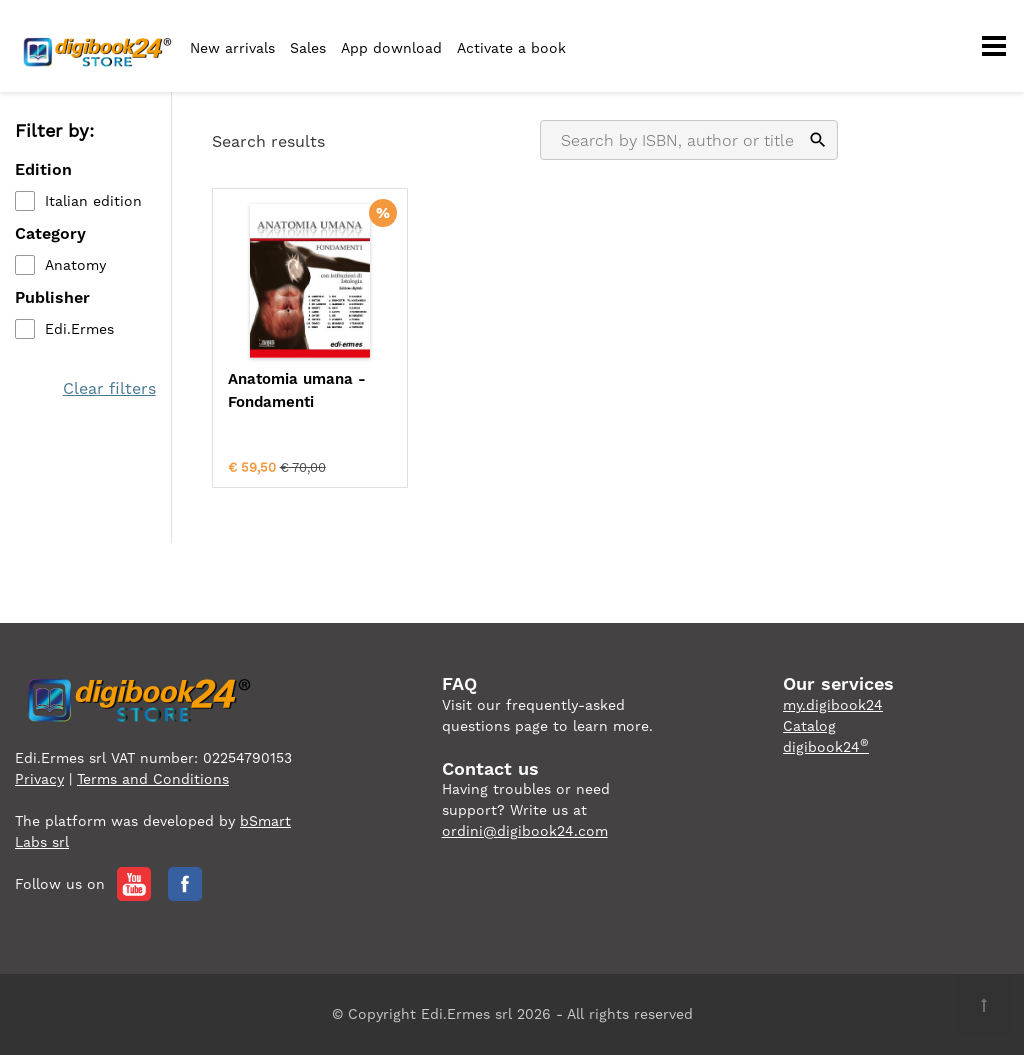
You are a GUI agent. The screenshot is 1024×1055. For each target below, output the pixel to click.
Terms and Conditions (153, 779)
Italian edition (93, 201)
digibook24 (826, 747)
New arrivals (232, 48)
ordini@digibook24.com (525, 831)
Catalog (809, 726)
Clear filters (109, 388)
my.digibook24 (833, 705)
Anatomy (75, 265)
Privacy (39, 779)
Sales (308, 48)
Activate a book (511, 48)
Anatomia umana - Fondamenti (297, 390)
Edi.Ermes (79, 329)
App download (391, 48)
